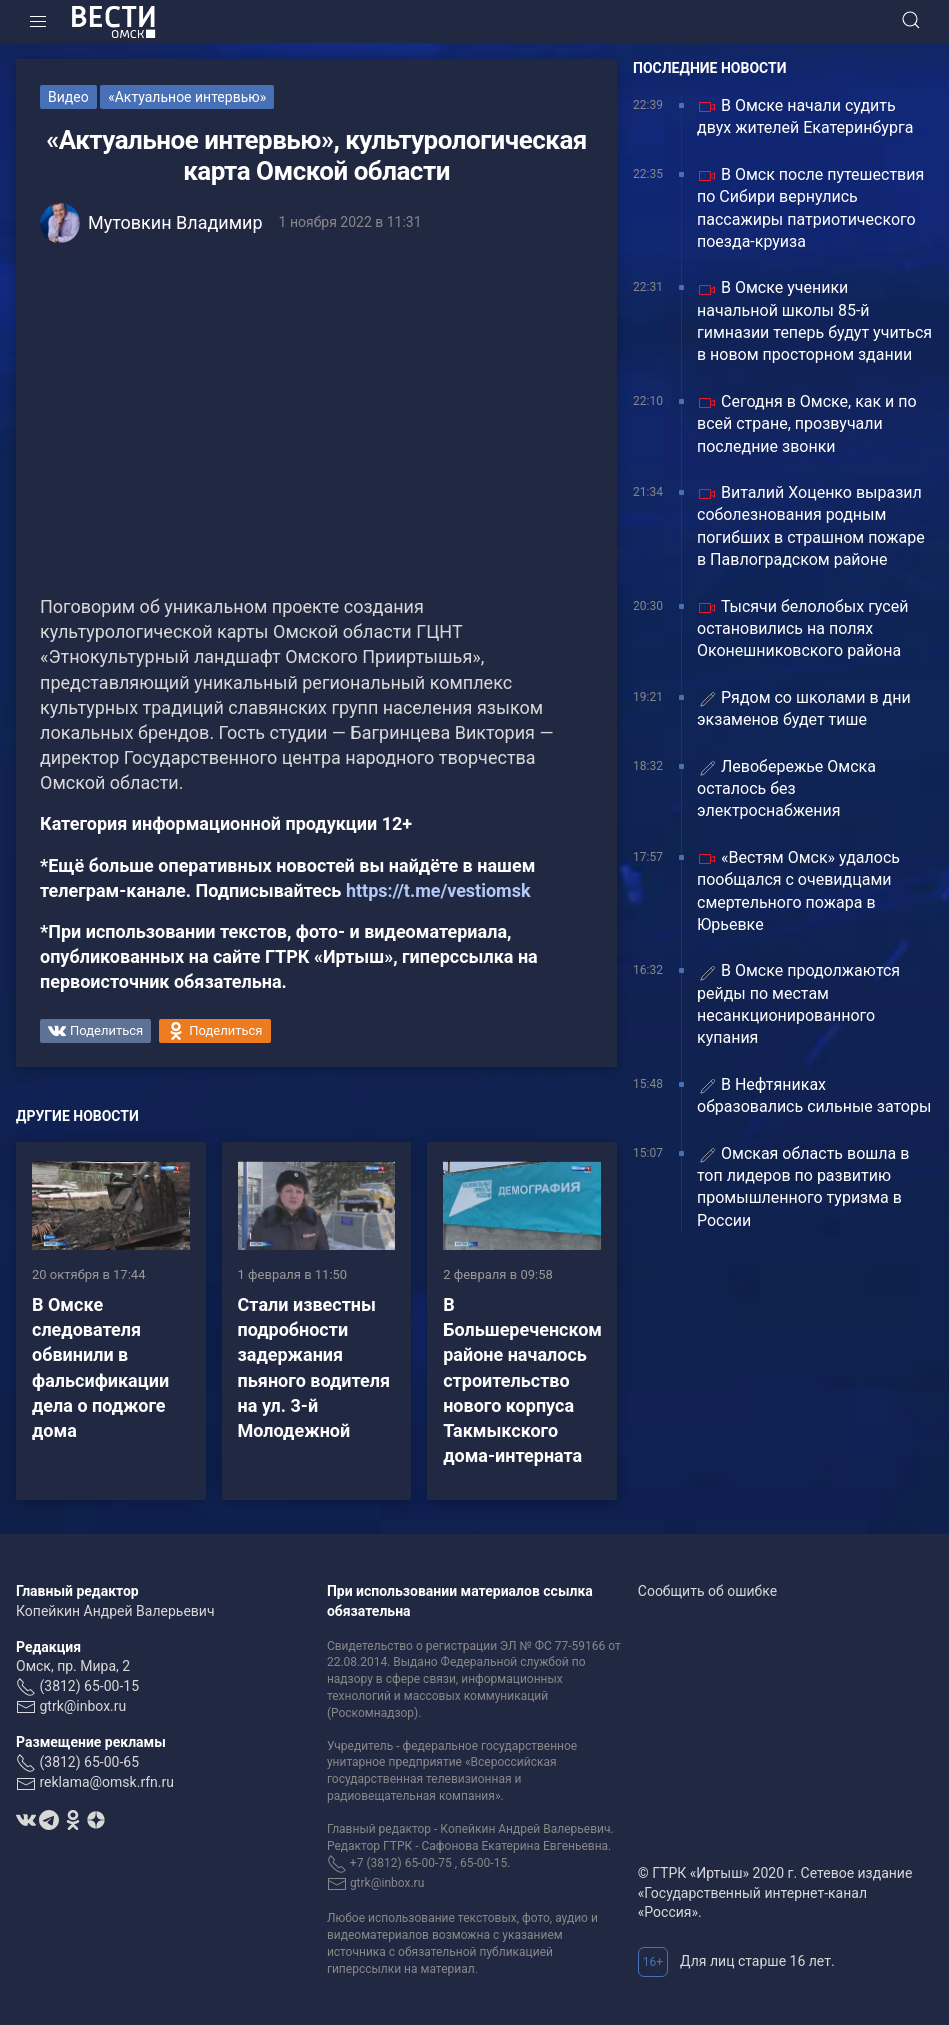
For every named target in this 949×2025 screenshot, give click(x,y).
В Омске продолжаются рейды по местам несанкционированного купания (798, 1004)
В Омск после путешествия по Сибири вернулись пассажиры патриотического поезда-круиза (810, 208)
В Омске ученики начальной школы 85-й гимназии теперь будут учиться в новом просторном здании (814, 321)
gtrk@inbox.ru (82, 1706)
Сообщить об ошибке (707, 1591)
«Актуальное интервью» (187, 97)
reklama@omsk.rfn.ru (106, 1782)
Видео (68, 97)
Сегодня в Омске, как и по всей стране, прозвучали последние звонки (807, 424)
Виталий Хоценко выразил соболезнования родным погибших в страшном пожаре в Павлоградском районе (811, 526)
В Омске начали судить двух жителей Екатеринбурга (805, 116)
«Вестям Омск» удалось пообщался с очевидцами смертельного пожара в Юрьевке (798, 891)
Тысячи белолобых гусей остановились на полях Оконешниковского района (802, 629)
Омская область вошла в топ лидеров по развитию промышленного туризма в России (803, 1187)
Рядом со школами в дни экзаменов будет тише (804, 708)
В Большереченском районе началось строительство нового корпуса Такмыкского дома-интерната (522, 1380)
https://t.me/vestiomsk (438, 890)
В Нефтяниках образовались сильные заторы (814, 1095)
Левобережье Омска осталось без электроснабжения (786, 789)
